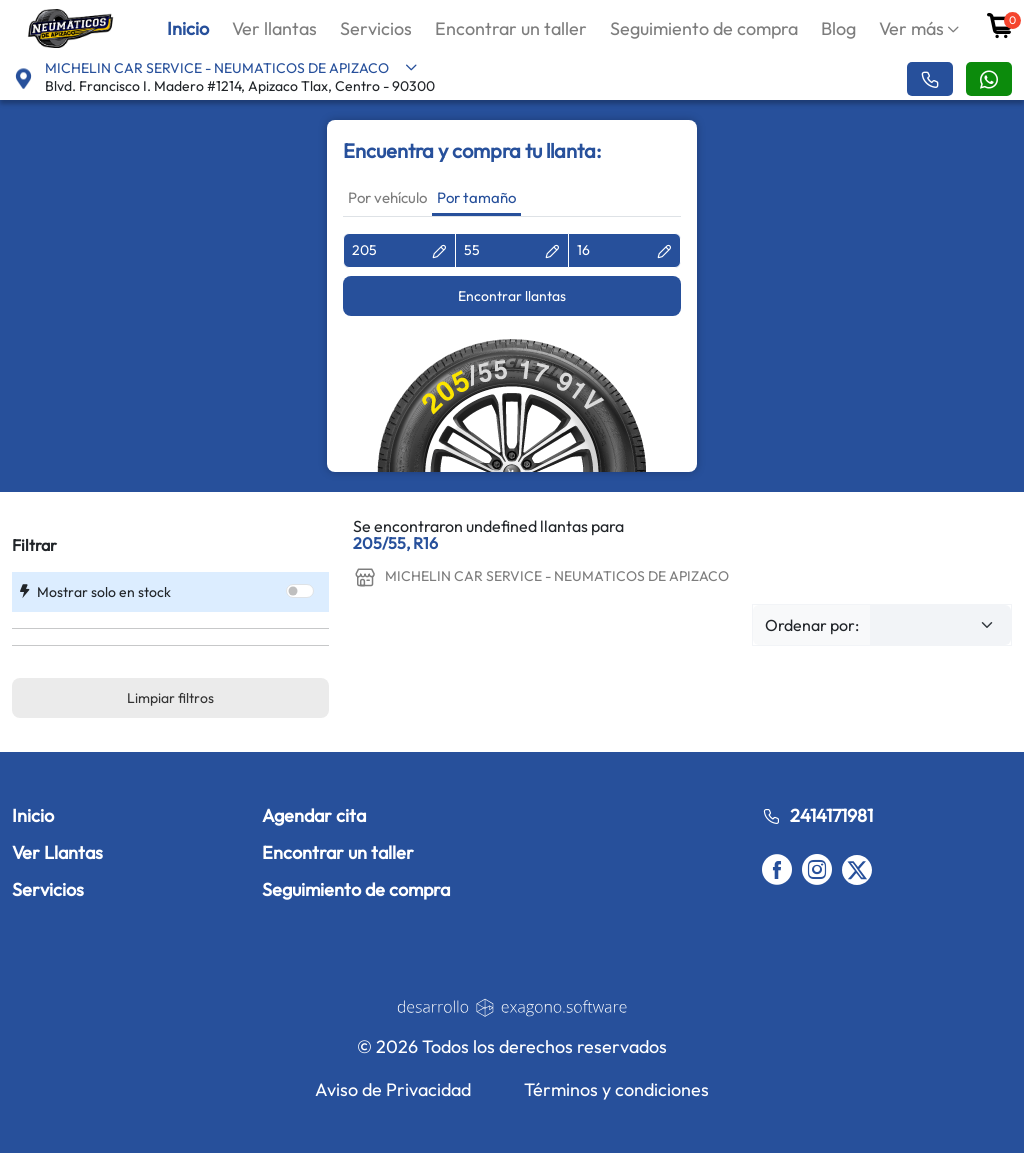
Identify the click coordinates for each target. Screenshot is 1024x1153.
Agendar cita (314, 815)
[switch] (300, 591)
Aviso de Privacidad (393, 1089)
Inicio (188, 28)
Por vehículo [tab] (387, 197)
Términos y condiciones (616, 1089)
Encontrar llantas (512, 296)
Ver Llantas (57, 852)
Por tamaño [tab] (476, 197)
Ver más (911, 28)
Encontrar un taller (511, 28)
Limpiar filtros (170, 698)
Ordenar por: (812, 625)
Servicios (376, 28)
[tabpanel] (512, 352)
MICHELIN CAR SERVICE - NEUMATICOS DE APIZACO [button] (231, 68)
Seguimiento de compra (704, 28)
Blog (838, 28)
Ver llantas (274, 28)
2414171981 (817, 815)
